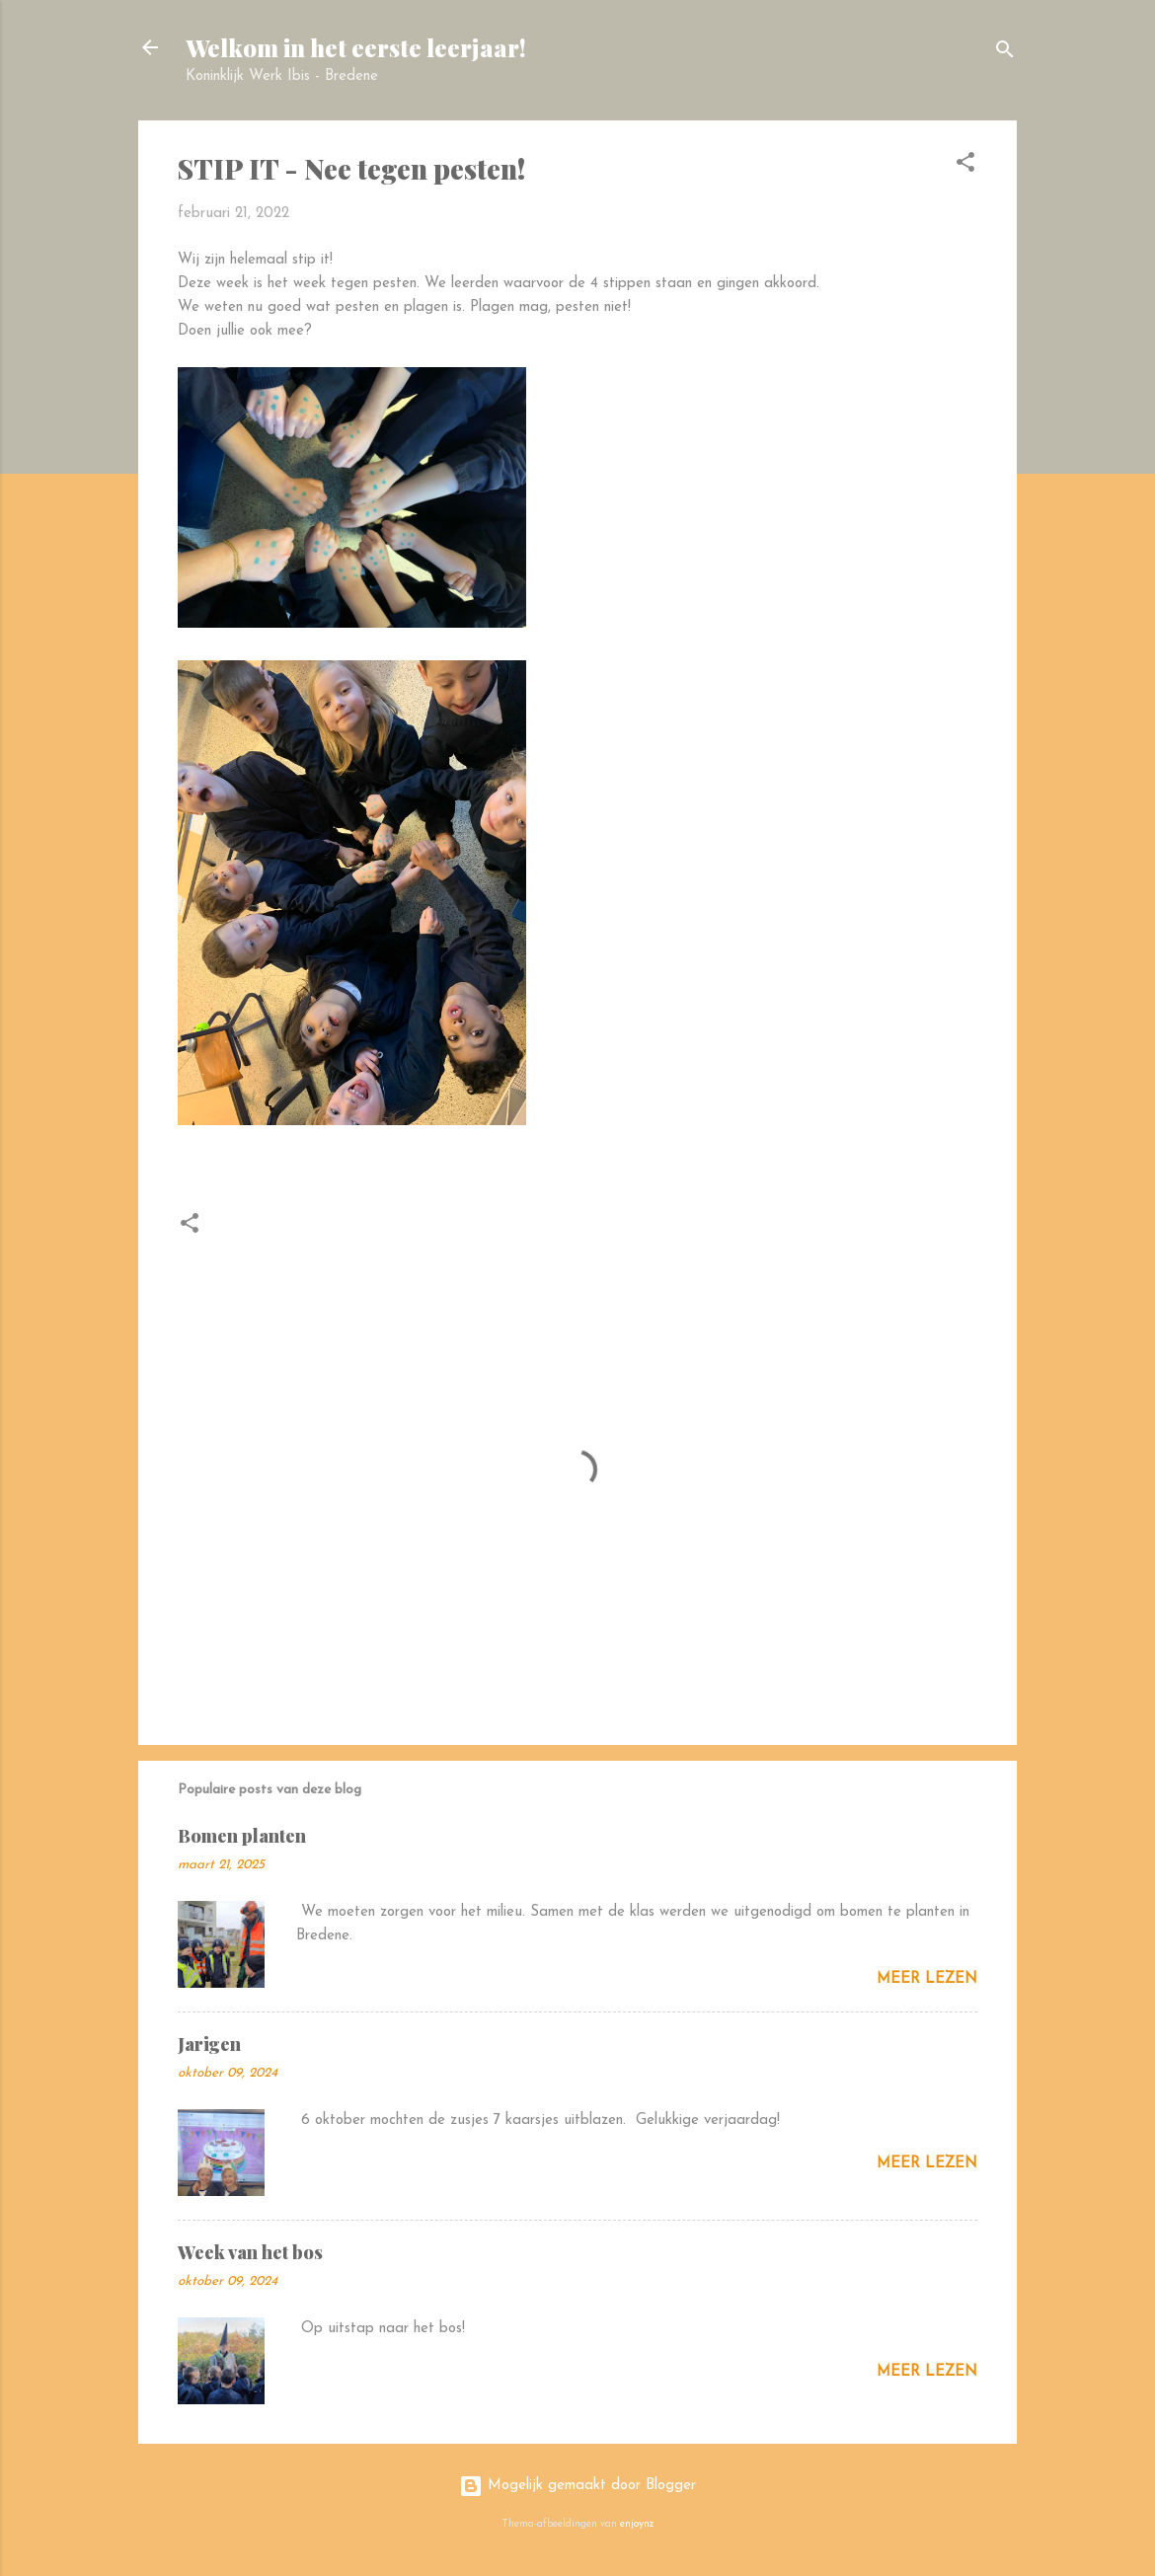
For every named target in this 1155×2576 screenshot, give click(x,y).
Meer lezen (927, 1979)
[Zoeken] (1005, 54)
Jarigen (209, 2044)
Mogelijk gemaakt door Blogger (577, 2485)
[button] (965, 166)
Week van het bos (250, 2252)
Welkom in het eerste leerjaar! (356, 47)
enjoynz (637, 2524)
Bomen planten (242, 1836)
